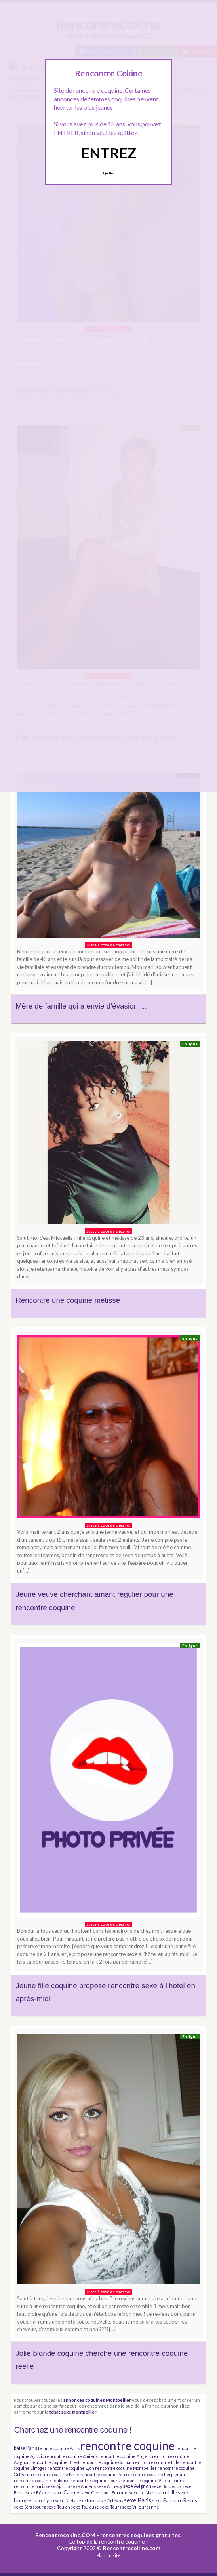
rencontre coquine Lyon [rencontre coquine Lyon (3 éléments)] (71, 2468)
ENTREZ (108, 153)
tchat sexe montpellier (73, 2411)
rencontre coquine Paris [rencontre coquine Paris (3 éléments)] (55, 2474)
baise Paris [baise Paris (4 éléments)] (25, 2448)
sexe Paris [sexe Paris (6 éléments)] (137, 2500)
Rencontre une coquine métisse (67, 1300)
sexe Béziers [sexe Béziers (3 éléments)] (38, 2492)
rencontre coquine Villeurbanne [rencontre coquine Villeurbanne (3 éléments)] (152, 2480)
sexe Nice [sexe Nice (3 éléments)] (86, 2500)
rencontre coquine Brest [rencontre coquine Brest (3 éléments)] (55, 2462)
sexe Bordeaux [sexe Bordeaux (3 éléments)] (166, 2486)
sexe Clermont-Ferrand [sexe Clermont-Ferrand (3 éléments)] (104, 2492)
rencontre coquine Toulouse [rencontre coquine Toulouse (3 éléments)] (42, 2480)
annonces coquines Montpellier (97, 2399)
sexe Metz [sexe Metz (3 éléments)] (65, 2500)
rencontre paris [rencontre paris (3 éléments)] (29, 2486)
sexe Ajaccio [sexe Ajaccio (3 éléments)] (58, 2486)
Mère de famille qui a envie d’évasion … (81, 1006)
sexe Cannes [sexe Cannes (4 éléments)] (66, 2493)
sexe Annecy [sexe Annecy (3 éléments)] (109, 2486)
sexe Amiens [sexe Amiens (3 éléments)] (83, 2486)
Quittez (108, 173)
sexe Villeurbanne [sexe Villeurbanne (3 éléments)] (140, 2506)
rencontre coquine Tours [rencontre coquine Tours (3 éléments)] (95, 2480)
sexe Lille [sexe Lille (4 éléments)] (167, 2493)
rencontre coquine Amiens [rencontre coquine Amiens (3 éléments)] (71, 2456)
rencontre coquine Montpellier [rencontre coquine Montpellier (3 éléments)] (126, 2468)
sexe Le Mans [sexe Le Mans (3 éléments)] (142, 2492)
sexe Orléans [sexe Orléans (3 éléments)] (110, 2500)
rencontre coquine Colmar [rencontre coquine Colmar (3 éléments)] (106, 2462)
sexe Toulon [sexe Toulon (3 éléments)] (58, 2506)
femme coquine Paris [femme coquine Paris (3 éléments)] (59, 2448)
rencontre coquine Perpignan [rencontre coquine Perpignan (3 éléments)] (155, 2474)
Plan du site (108, 2555)
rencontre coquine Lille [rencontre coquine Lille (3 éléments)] (156, 2462)
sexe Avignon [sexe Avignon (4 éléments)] (137, 2486)
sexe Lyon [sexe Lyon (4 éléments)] (43, 2501)
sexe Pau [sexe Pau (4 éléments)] (161, 2501)
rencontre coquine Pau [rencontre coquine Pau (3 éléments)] (102, 2474)
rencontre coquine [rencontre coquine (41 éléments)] (127, 2445)
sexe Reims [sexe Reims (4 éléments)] (184, 2501)
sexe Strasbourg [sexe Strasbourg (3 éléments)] (30, 2506)
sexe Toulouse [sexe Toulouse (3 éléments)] (85, 2506)
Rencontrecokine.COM (65, 2535)
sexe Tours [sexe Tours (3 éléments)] (110, 2506)
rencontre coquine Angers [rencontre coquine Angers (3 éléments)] (125, 2456)
